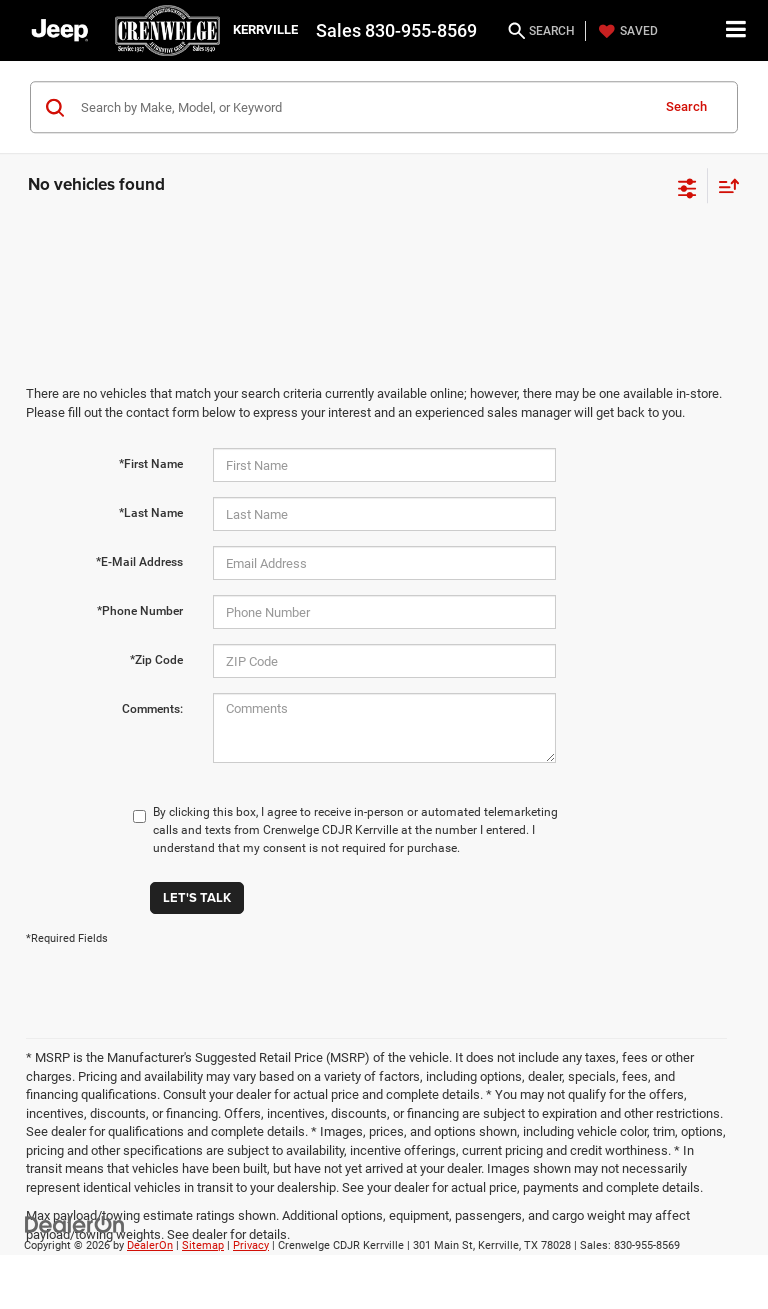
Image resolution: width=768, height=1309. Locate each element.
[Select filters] (687, 186)
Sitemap (203, 1245)
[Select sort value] (724, 185)
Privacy (251, 1245)
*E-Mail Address (139, 562)
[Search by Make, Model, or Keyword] (362, 107)
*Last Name (151, 513)
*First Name (151, 464)
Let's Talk (197, 897)
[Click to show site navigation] (736, 30)
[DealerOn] (75, 1223)
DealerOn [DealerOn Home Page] (150, 1245)
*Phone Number (140, 611)
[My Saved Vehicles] (626, 31)
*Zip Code (156, 660)
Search (686, 106)
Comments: (152, 709)
